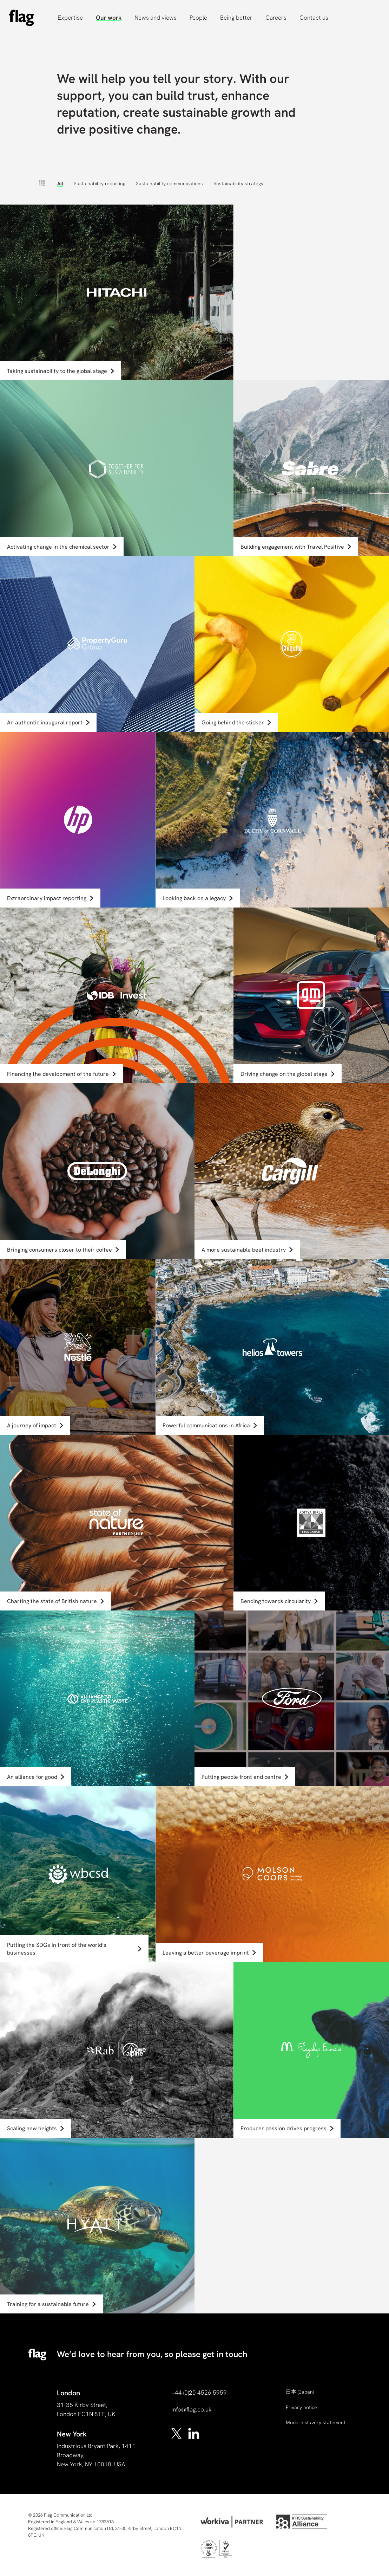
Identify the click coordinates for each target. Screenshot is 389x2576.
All (60, 183)
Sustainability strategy (238, 183)
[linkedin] (193, 2433)
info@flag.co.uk (191, 2409)
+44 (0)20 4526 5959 (199, 2392)
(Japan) (300, 2392)
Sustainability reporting (99, 183)
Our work (108, 17)
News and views (155, 17)
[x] (177, 2433)
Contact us (313, 17)
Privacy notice (301, 2407)
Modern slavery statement (315, 2422)
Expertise (70, 17)
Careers (275, 17)
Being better (236, 17)
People (198, 17)
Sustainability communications (169, 183)
